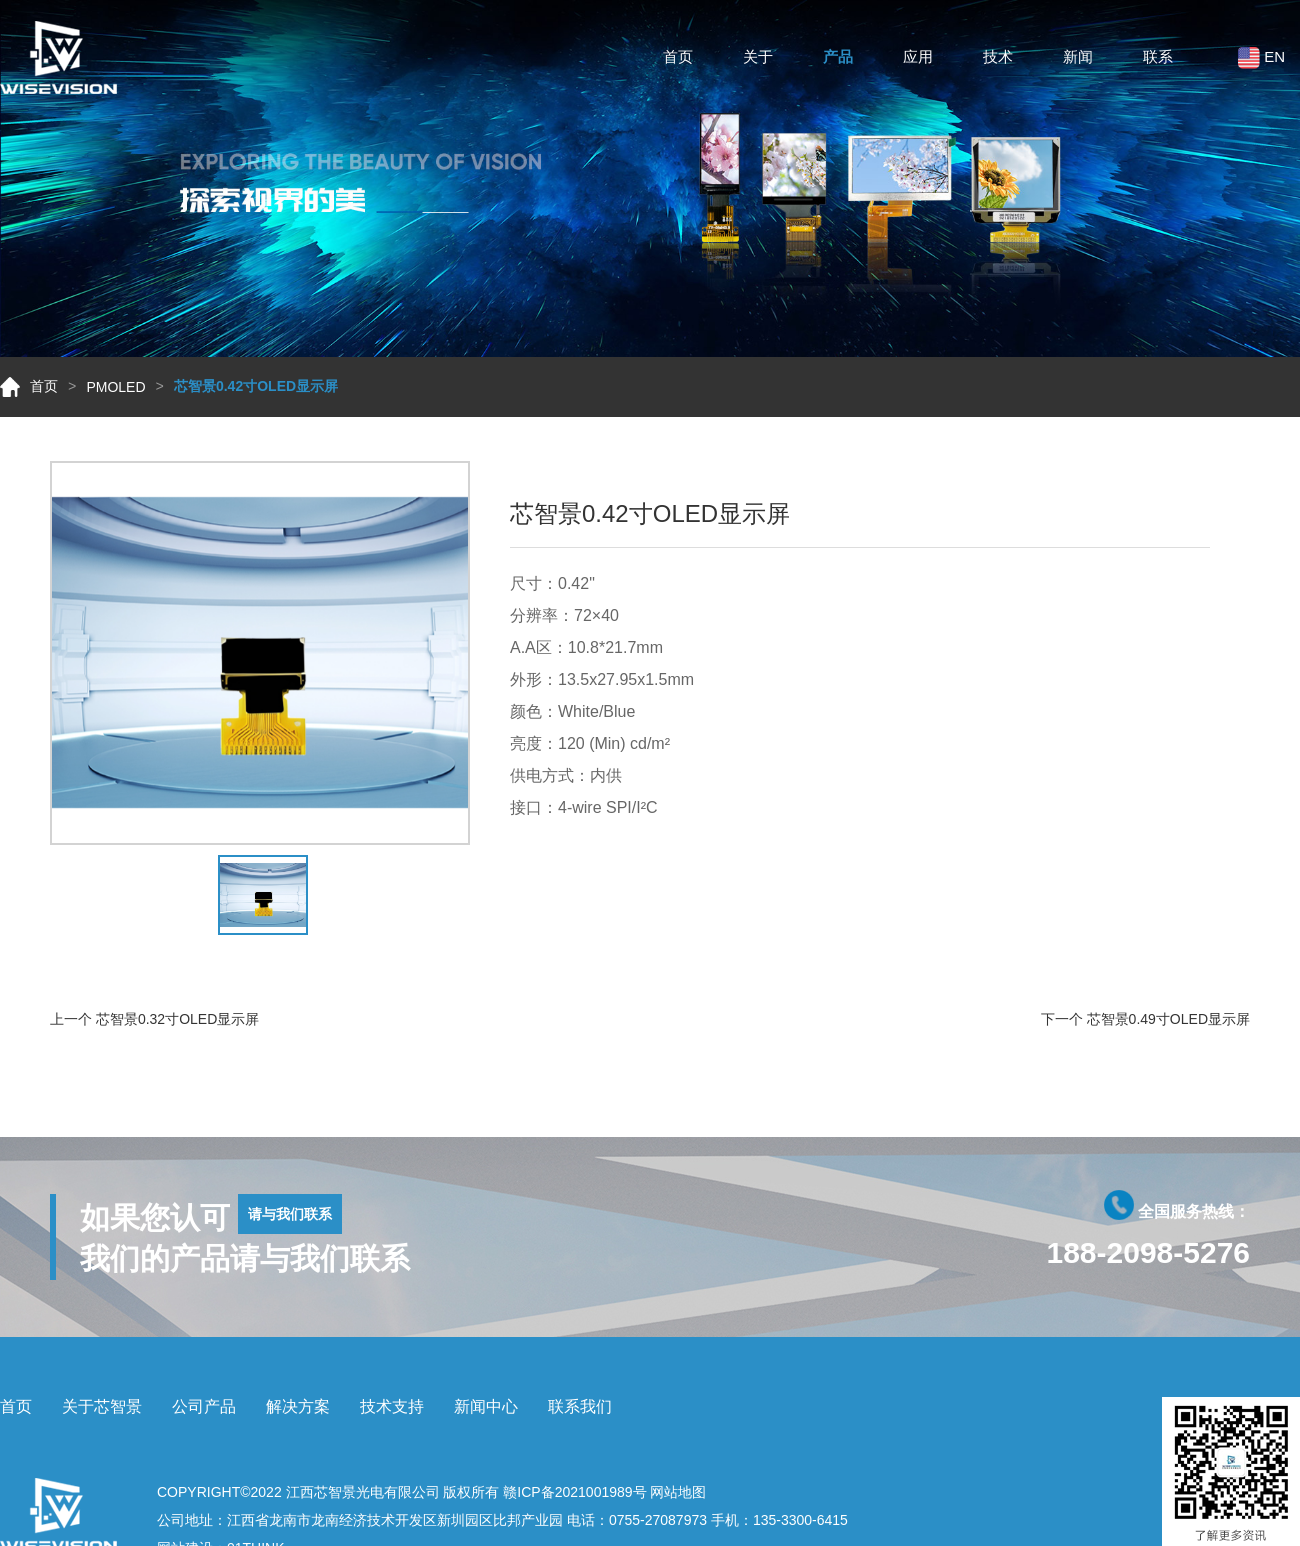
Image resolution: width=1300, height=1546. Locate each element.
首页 (678, 59)
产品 (838, 59)
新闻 (1078, 59)
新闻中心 (486, 1406)
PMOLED (115, 387)
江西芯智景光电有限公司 (363, 1492)
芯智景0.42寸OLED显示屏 (256, 386)
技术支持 (392, 1406)
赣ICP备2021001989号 (574, 1492)
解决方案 (298, 1406)
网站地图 (678, 1492)
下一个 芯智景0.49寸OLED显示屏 (1145, 1019)
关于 (758, 59)
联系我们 (580, 1406)
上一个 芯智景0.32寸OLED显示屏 (154, 1019)
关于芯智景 (102, 1406)
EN (1261, 61)
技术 (998, 59)
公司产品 (204, 1406)
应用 (918, 59)
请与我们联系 (290, 1214)
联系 (1158, 59)
